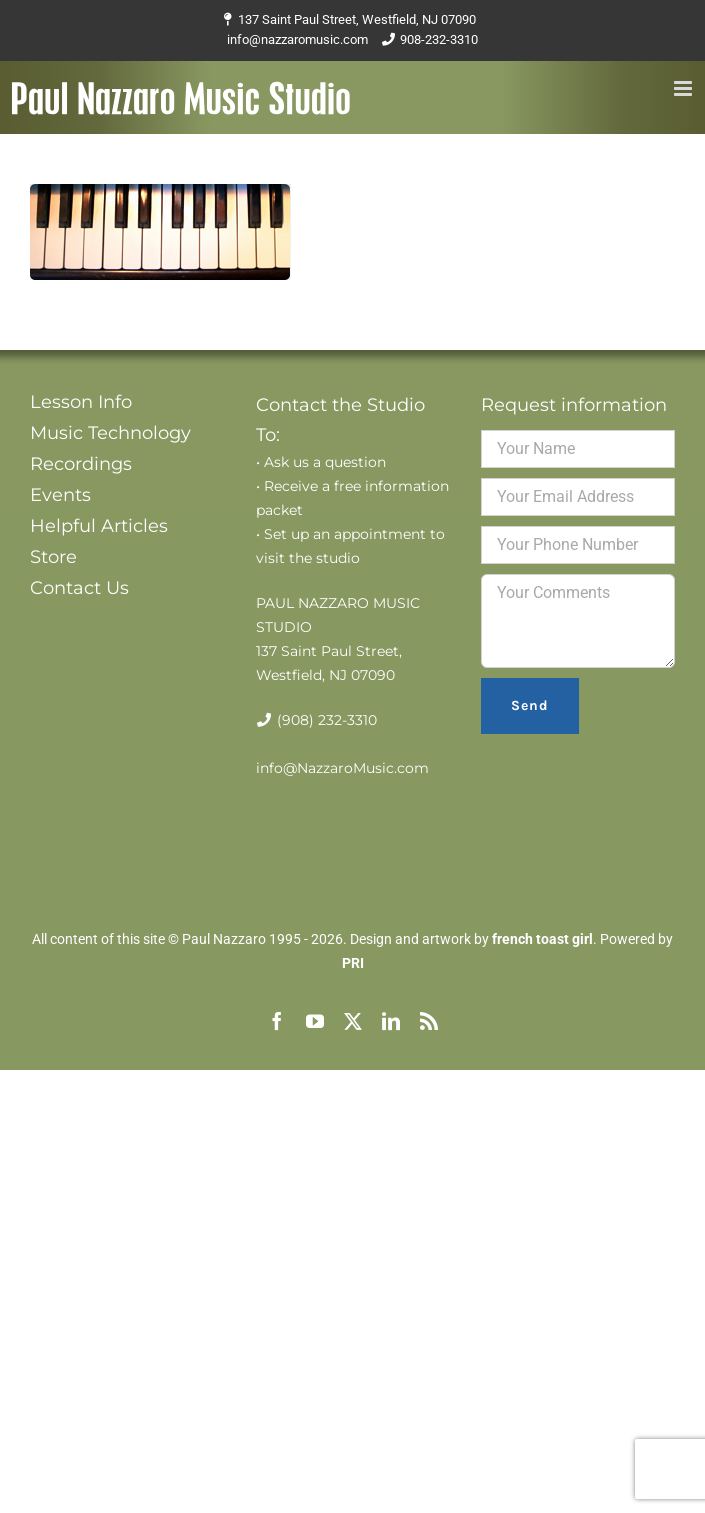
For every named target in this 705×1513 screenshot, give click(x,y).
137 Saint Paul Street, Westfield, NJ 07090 (357, 19)
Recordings (81, 464)
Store (53, 557)
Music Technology (110, 433)
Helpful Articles (99, 526)
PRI (353, 963)
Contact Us (79, 588)
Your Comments (578, 621)
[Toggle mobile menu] (684, 88)
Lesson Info (81, 402)
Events (60, 495)
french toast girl (542, 939)
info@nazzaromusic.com (297, 39)
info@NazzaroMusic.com (342, 768)
